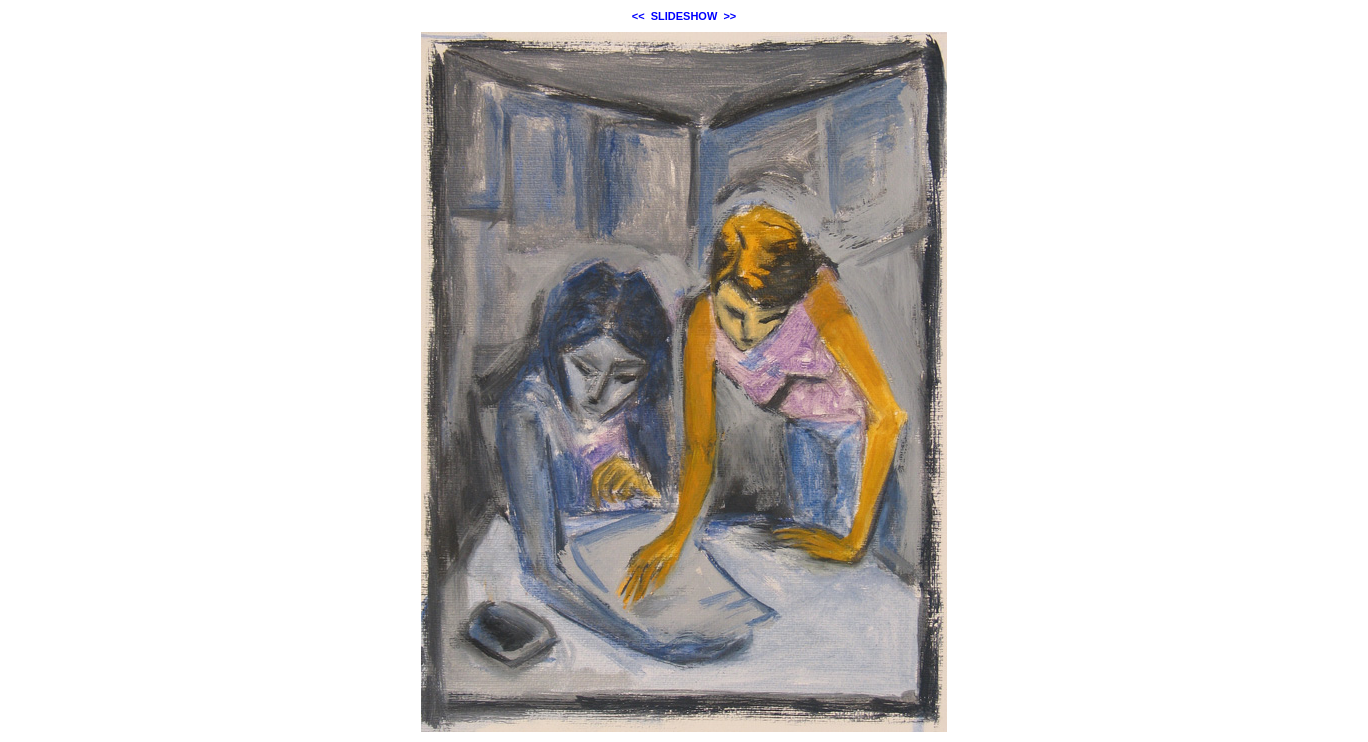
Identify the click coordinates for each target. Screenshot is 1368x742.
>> (729, 16)
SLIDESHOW (684, 16)
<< (638, 16)
